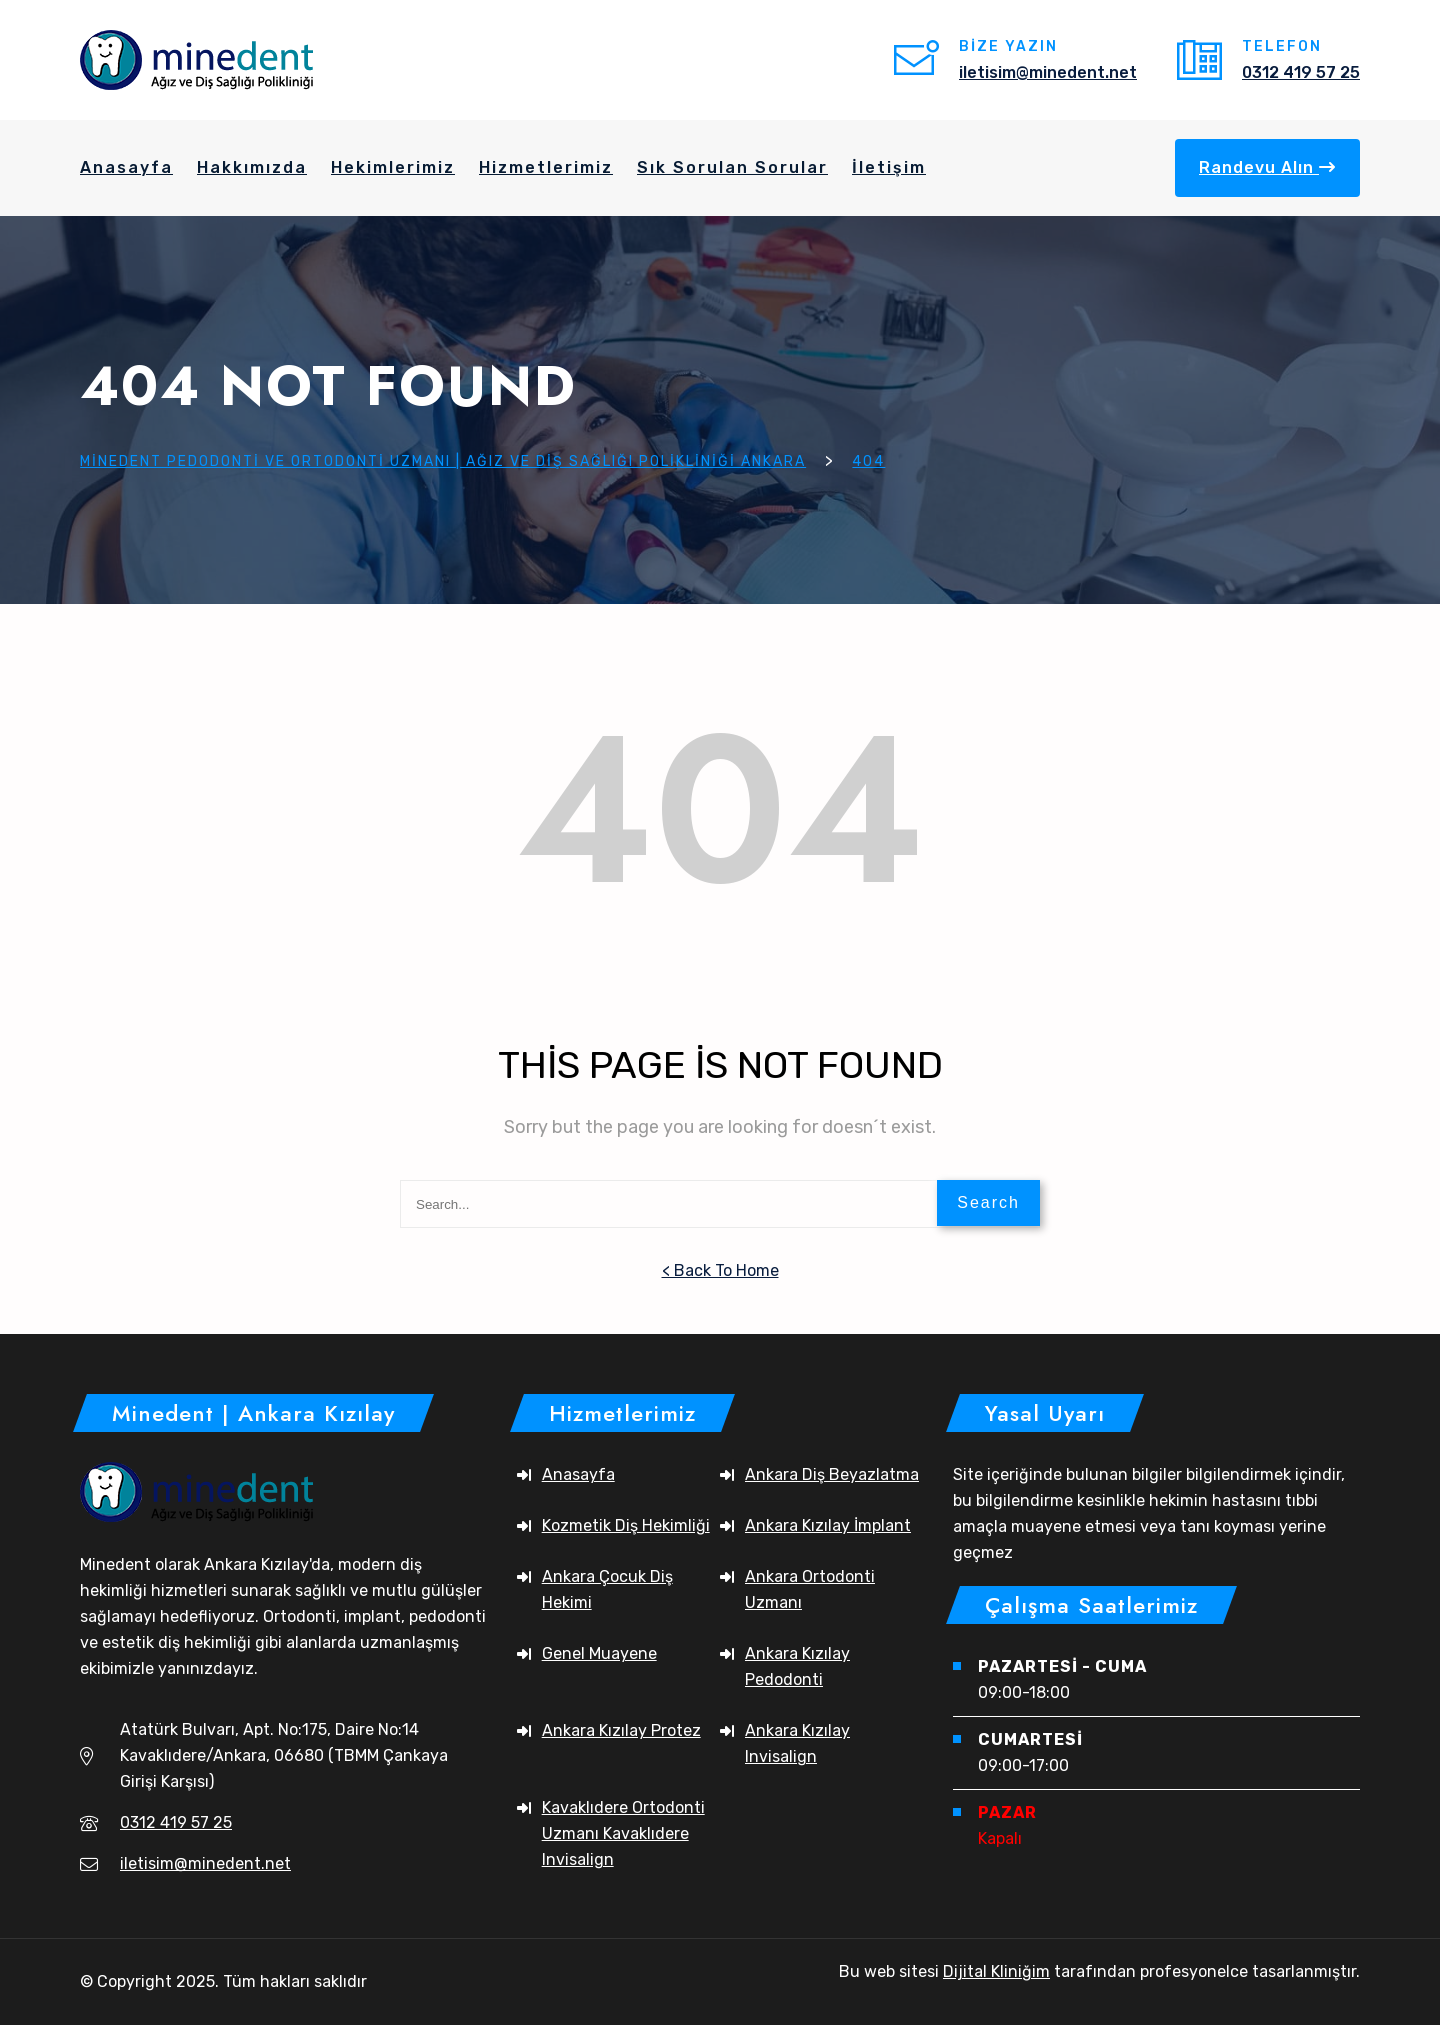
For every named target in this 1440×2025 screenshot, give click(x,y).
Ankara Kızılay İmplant (828, 1525)
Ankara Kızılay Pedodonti (797, 1666)
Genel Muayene (599, 1653)
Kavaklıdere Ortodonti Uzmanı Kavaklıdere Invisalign (623, 1833)
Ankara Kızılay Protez (621, 1730)
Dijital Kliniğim (996, 1971)
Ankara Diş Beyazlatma (832, 1474)
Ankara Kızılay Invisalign (797, 1743)
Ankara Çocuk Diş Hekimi (607, 1589)
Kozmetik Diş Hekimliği (626, 1525)
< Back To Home (720, 1270)
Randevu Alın (1267, 167)
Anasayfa (578, 1474)
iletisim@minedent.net (1048, 72)
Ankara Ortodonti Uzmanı (810, 1589)
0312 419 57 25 (1301, 72)
